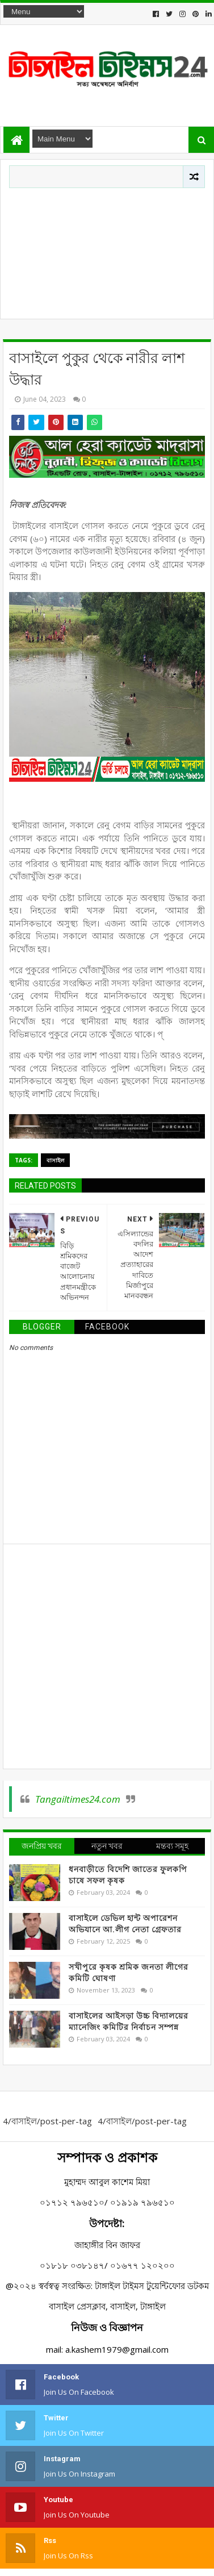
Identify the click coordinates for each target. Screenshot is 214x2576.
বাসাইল (55, 1160)
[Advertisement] (107, 250)
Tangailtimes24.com (77, 1799)
